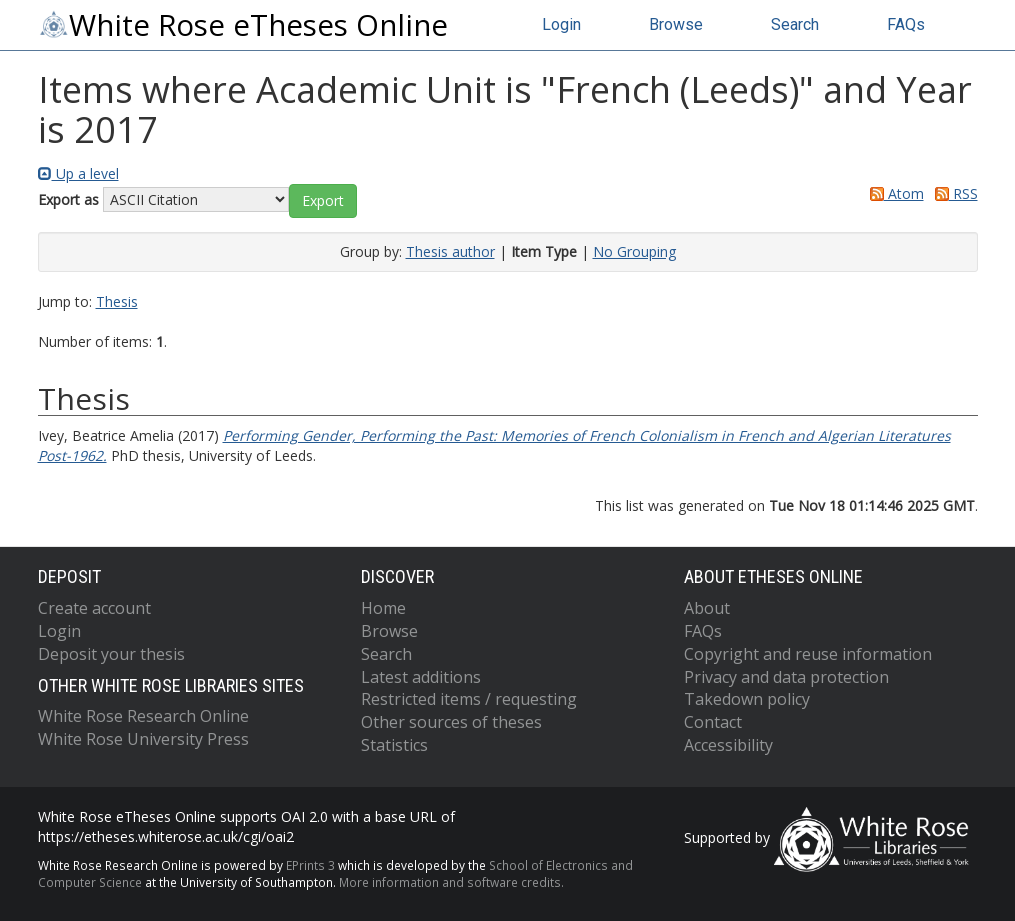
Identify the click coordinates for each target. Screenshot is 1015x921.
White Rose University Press (143, 739)
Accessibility (728, 745)
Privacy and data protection (786, 677)
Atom (893, 193)
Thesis (117, 301)
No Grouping (634, 251)
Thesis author (450, 251)
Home (383, 608)
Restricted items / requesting (469, 699)
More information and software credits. (451, 882)
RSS (953, 193)
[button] (323, 201)
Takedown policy (747, 699)
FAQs (906, 24)
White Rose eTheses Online (243, 25)
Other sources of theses (451, 722)
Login (561, 24)
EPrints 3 (310, 865)
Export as (68, 199)
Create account (94, 608)
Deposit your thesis (111, 654)
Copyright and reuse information (808, 654)
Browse (676, 24)
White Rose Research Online (143, 716)
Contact (713, 722)
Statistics (394, 745)
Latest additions (421, 677)
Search (795, 24)
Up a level (78, 173)
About (707, 608)
